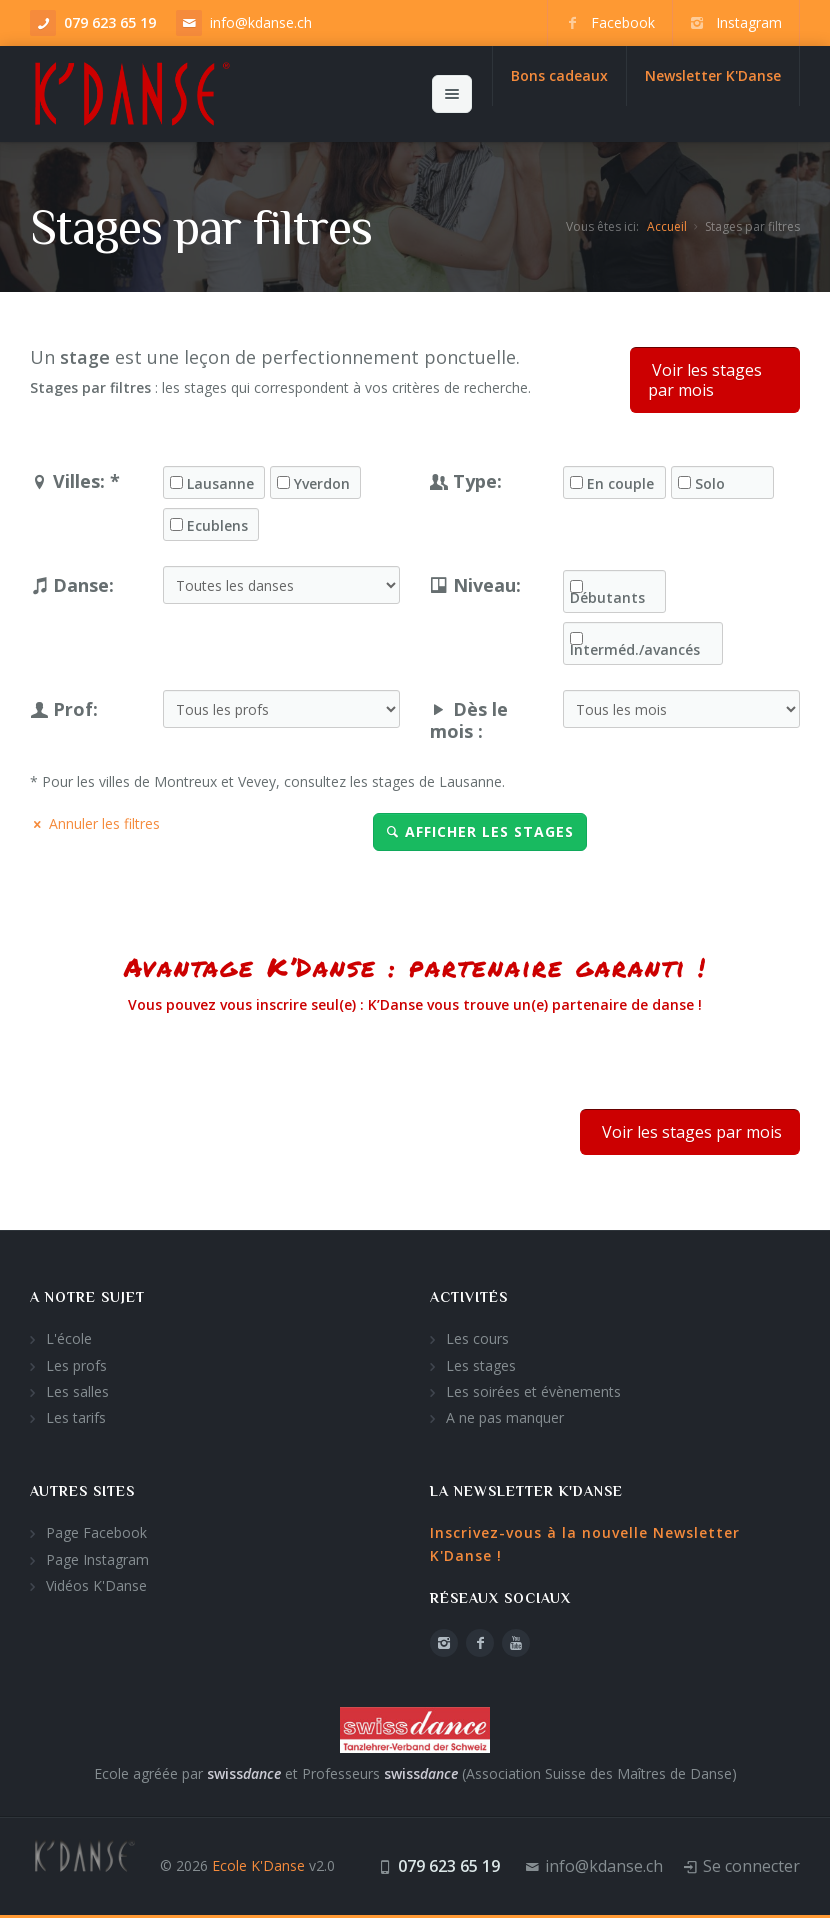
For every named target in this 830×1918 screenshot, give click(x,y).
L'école (69, 1338)
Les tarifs (76, 1417)
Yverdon (322, 484)
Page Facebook (96, 1532)
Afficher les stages (480, 831)
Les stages (481, 1365)
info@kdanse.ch (261, 22)
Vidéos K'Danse (96, 1585)
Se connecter (751, 1866)
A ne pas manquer (505, 1417)
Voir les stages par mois (705, 380)
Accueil (667, 226)
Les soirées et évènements (533, 1391)
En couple (620, 484)
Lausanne (220, 484)
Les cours (477, 1338)
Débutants (607, 598)
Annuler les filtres (95, 823)
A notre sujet (87, 1297)
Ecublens (217, 526)
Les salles (77, 1391)
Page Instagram (97, 1559)
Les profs (76, 1365)
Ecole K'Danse (258, 1865)
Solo (710, 484)
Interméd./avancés (635, 650)
